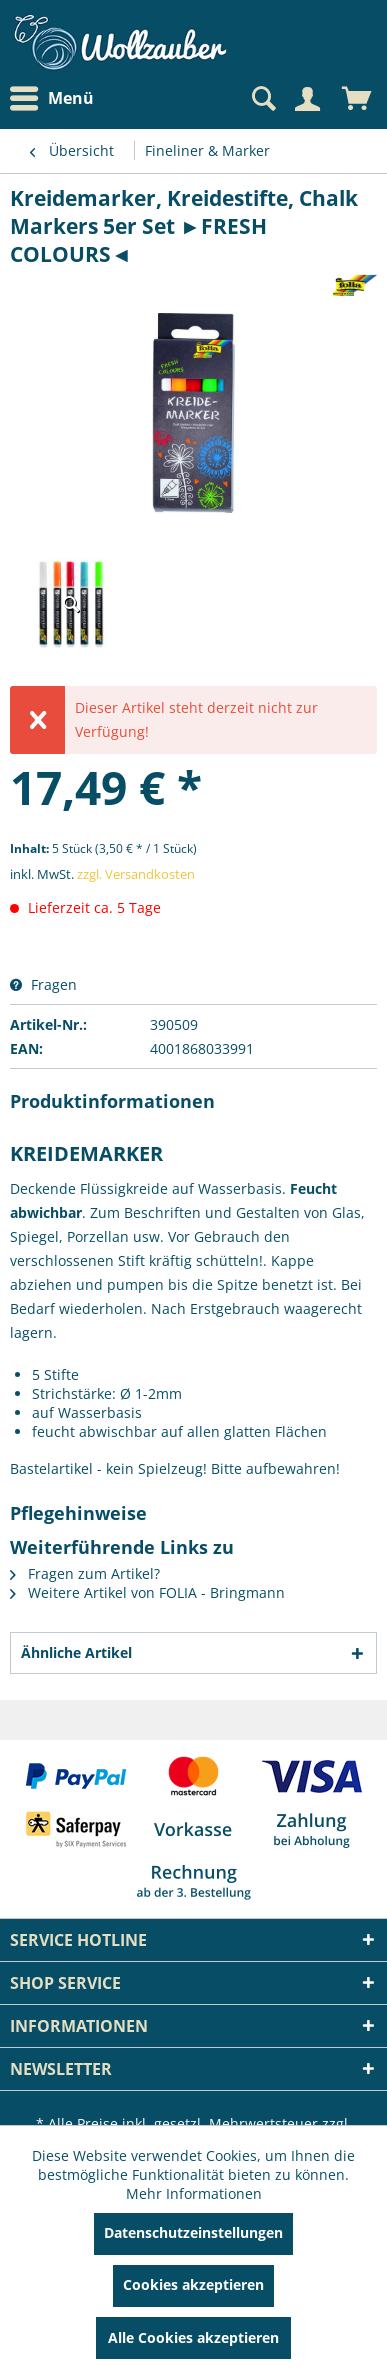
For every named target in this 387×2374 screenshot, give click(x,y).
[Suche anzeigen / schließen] (262, 99)
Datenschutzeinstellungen (193, 2232)
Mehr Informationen (194, 2193)
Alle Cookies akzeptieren (193, 2337)
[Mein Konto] (307, 99)
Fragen (43, 984)
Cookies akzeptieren (193, 2284)
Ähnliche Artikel (76, 1652)
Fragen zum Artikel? (85, 1573)
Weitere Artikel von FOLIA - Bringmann (147, 1592)
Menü (52, 99)
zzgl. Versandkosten (136, 874)
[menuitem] (57, 98)
